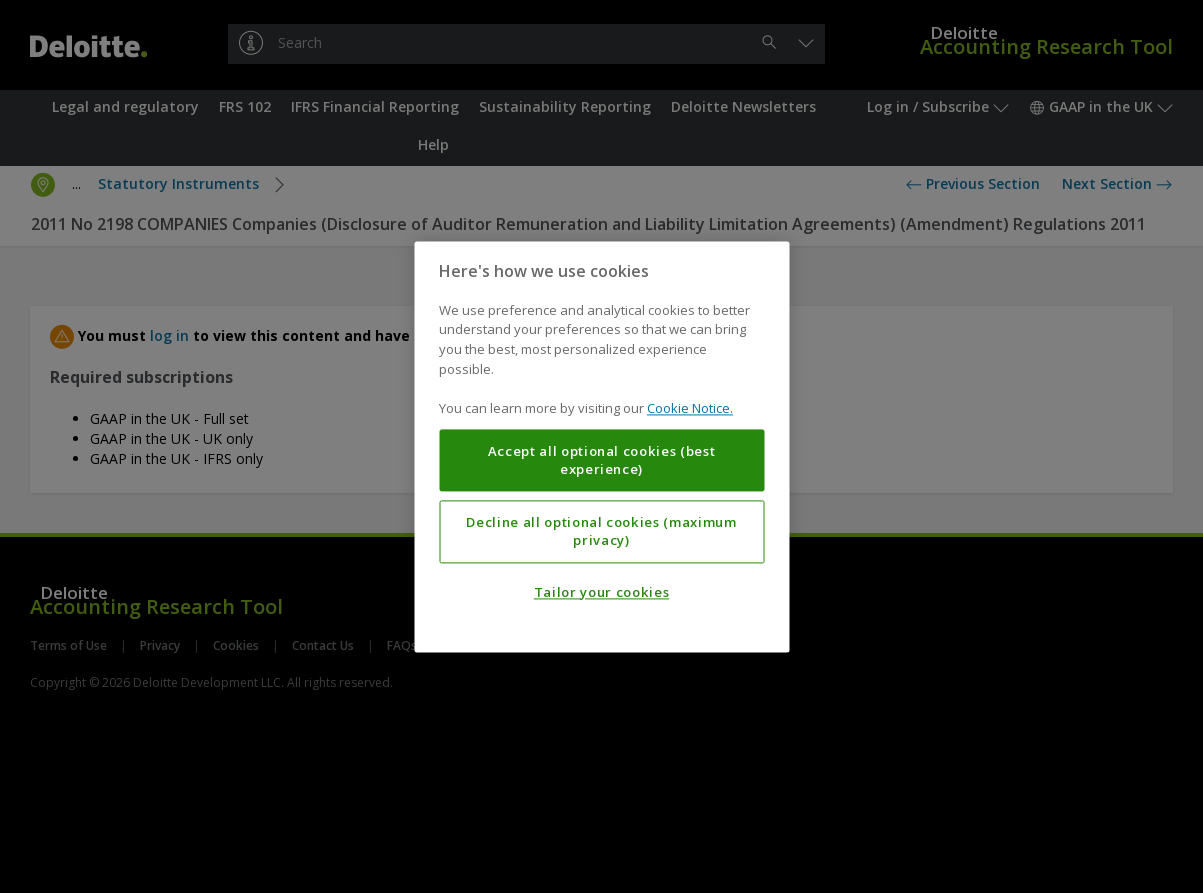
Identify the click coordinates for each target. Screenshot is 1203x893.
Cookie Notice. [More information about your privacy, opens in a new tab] (690, 408)
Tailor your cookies (601, 592)
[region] (601, 446)
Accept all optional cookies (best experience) (602, 460)
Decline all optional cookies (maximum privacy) (601, 531)
